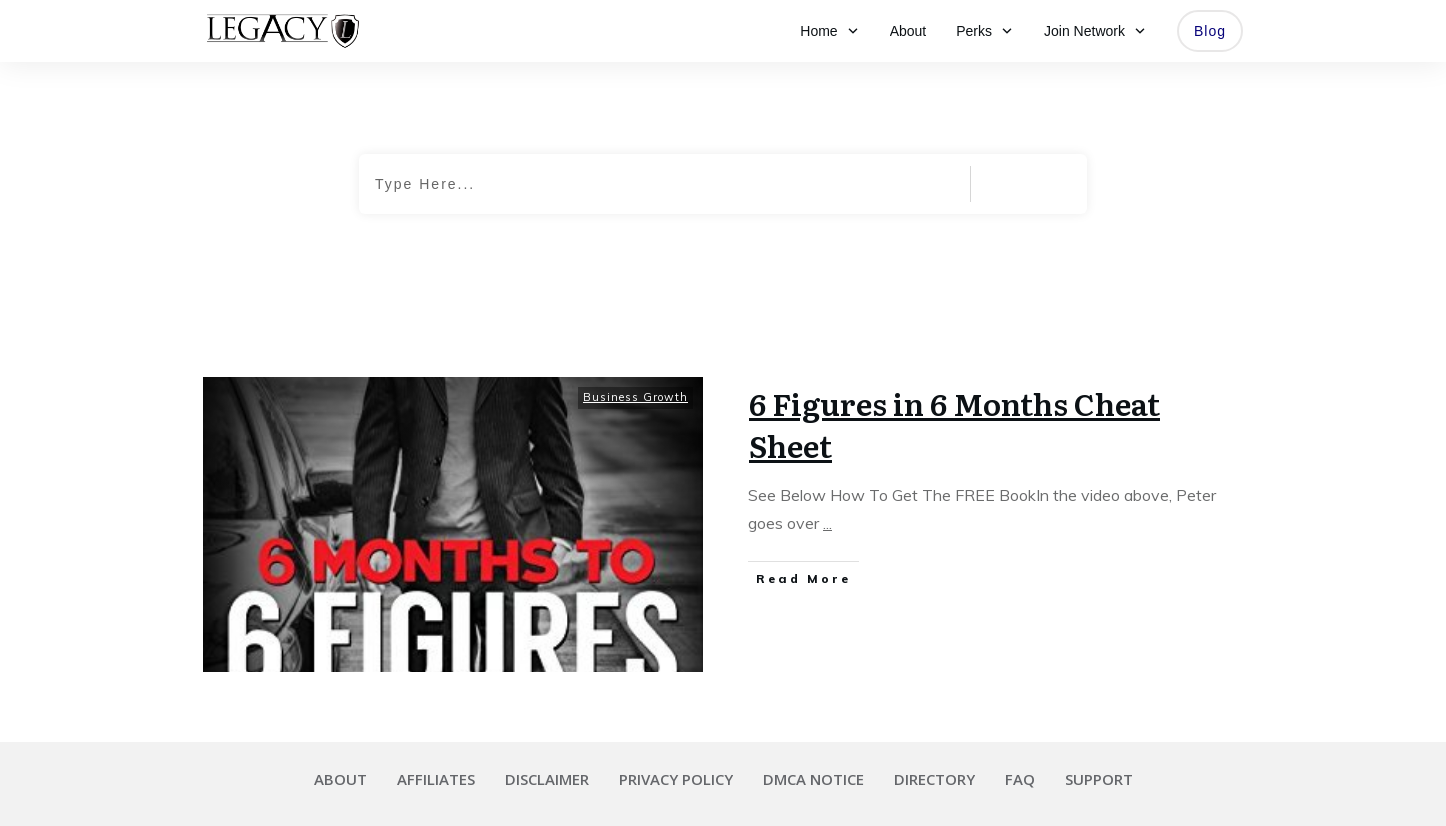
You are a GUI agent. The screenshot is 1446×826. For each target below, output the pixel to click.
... (827, 523)
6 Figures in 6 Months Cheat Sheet (954, 424)
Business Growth (635, 397)
